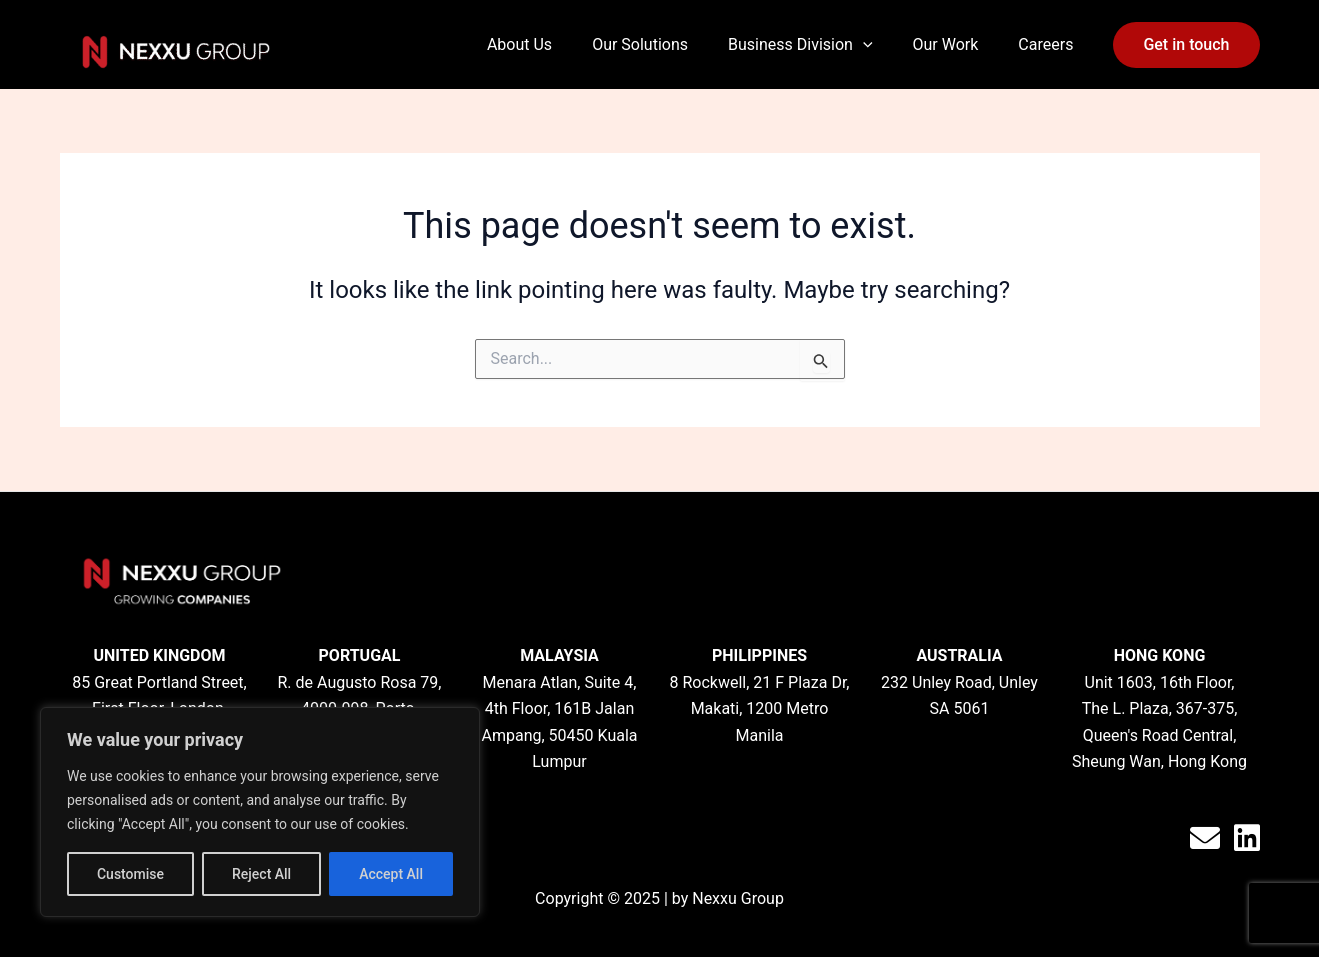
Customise (130, 874)
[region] (260, 812)
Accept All (391, 874)
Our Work (946, 44)
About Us (519, 44)
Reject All (261, 874)
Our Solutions (640, 44)
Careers (1045, 44)
